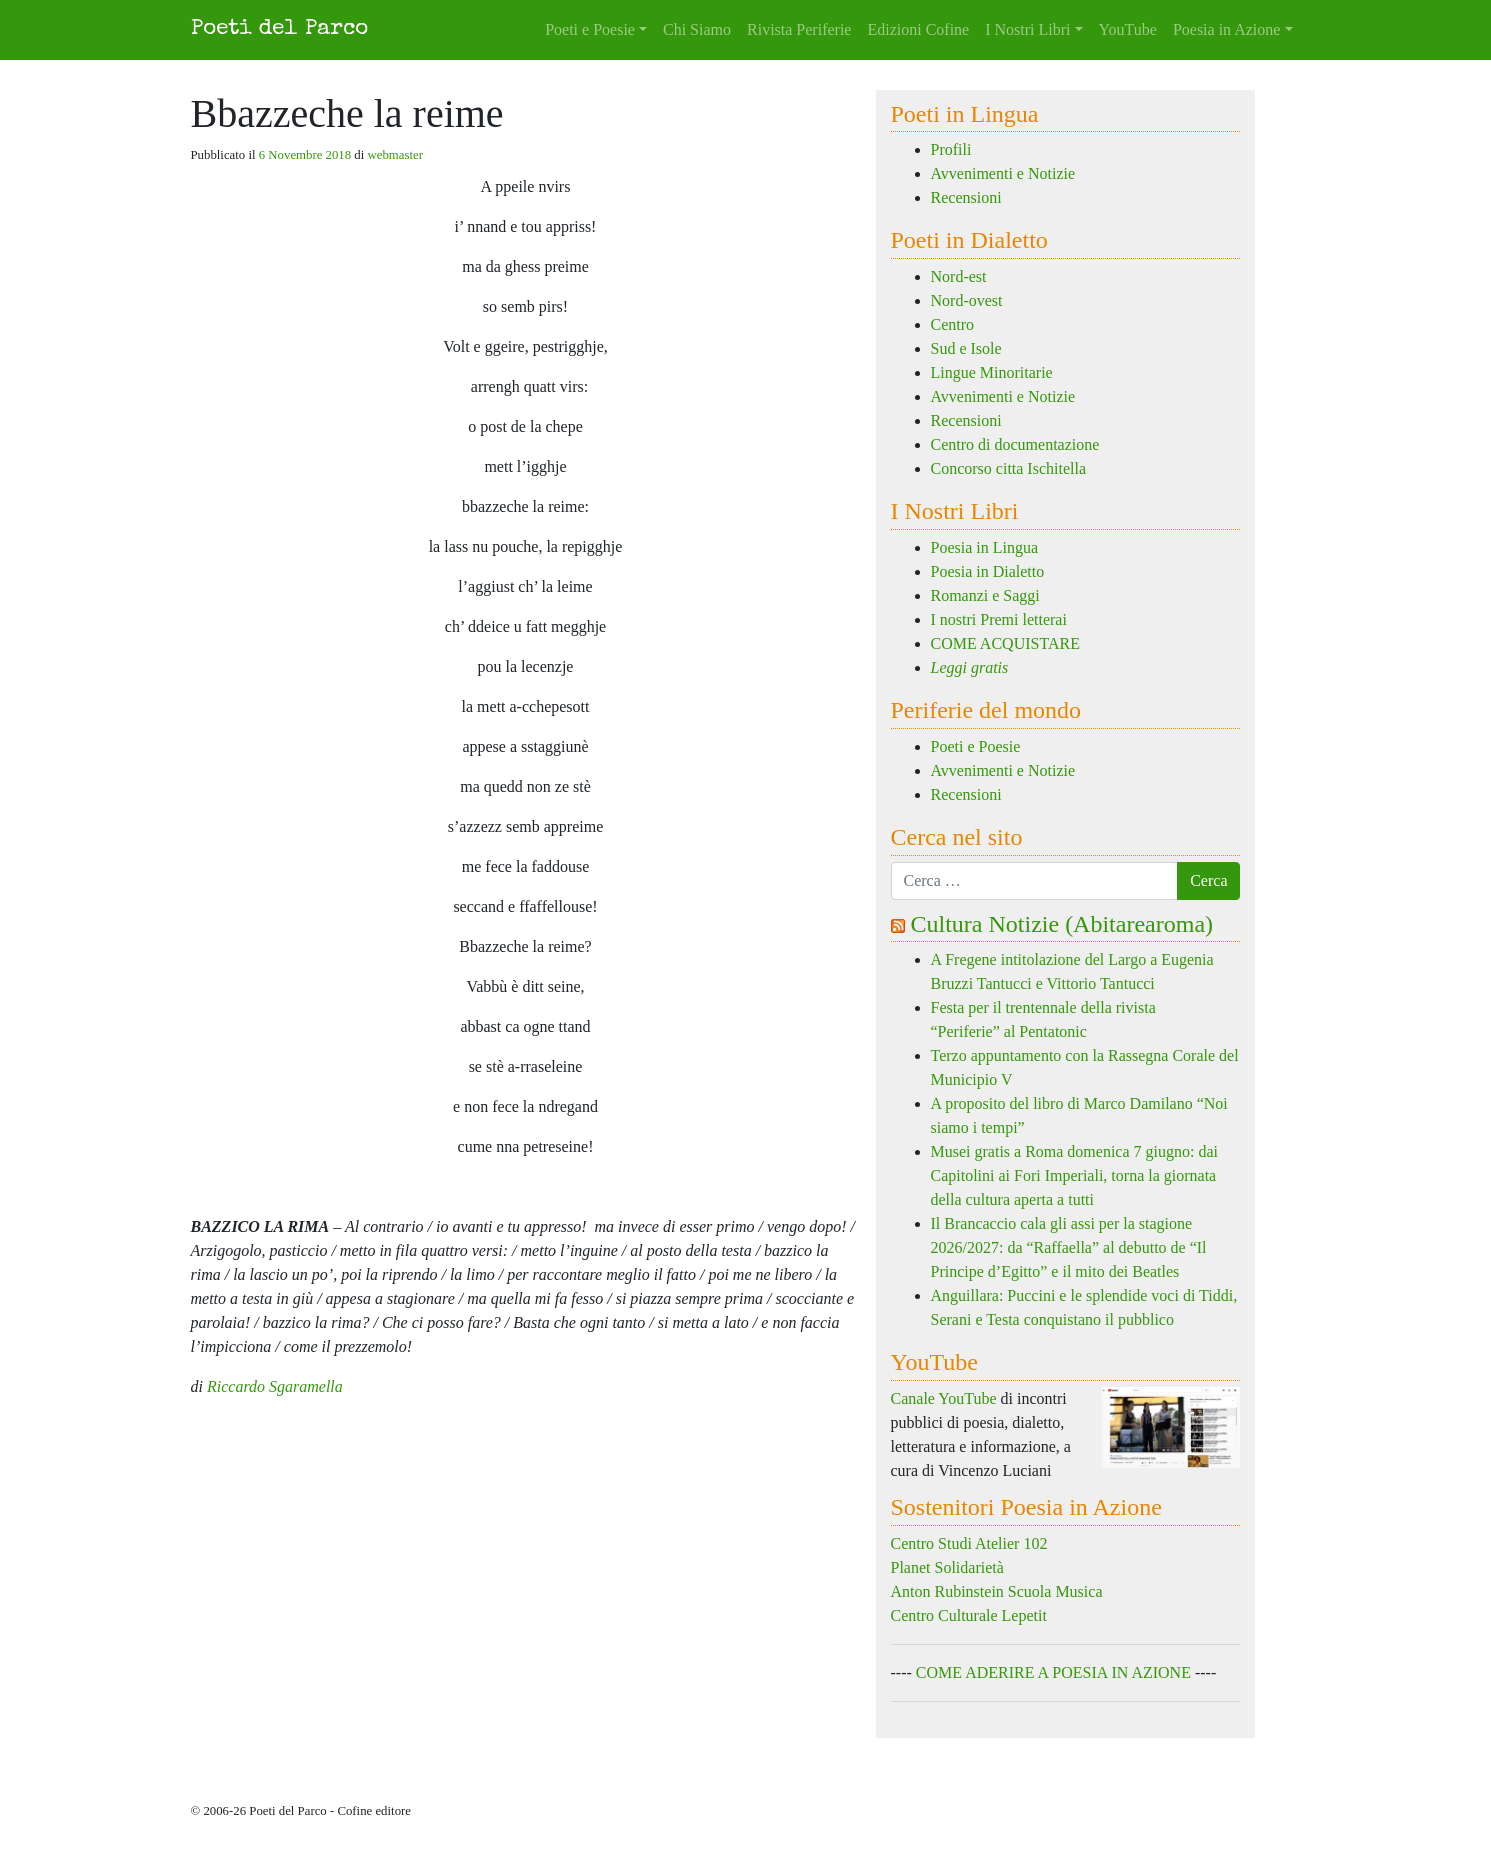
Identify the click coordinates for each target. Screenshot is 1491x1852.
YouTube (1128, 29)
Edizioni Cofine (918, 29)
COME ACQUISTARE (1005, 643)
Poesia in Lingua (985, 547)
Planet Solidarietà (947, 1567)
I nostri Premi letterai (999, 619)
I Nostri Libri (1027, 29)
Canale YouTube (944, 1398)
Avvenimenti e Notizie (1003, 173)
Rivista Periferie (799, 29)
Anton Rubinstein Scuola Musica (997, 1591)
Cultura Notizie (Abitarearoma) (1062, 924)
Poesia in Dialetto (988, 571)
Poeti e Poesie (590, 29)
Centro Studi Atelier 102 (969, 1543)
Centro (953, 324)
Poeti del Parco (279, 29)
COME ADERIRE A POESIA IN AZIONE (1053, 1672)
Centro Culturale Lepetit (969, 1615)
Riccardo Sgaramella (275, 1386)
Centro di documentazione (1015, 444)
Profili (951, 149)
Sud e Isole (966, 348)
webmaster (395, 155)
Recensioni (966, 197)
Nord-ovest (967, 300)
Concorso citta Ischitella (1009, 468)
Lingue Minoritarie (992, 372)
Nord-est (959, 276)
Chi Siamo (697, 29)
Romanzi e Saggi (985, 595)
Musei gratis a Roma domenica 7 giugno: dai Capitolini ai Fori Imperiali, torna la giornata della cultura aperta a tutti (1075, 1175)
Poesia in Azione (1227, 29)
